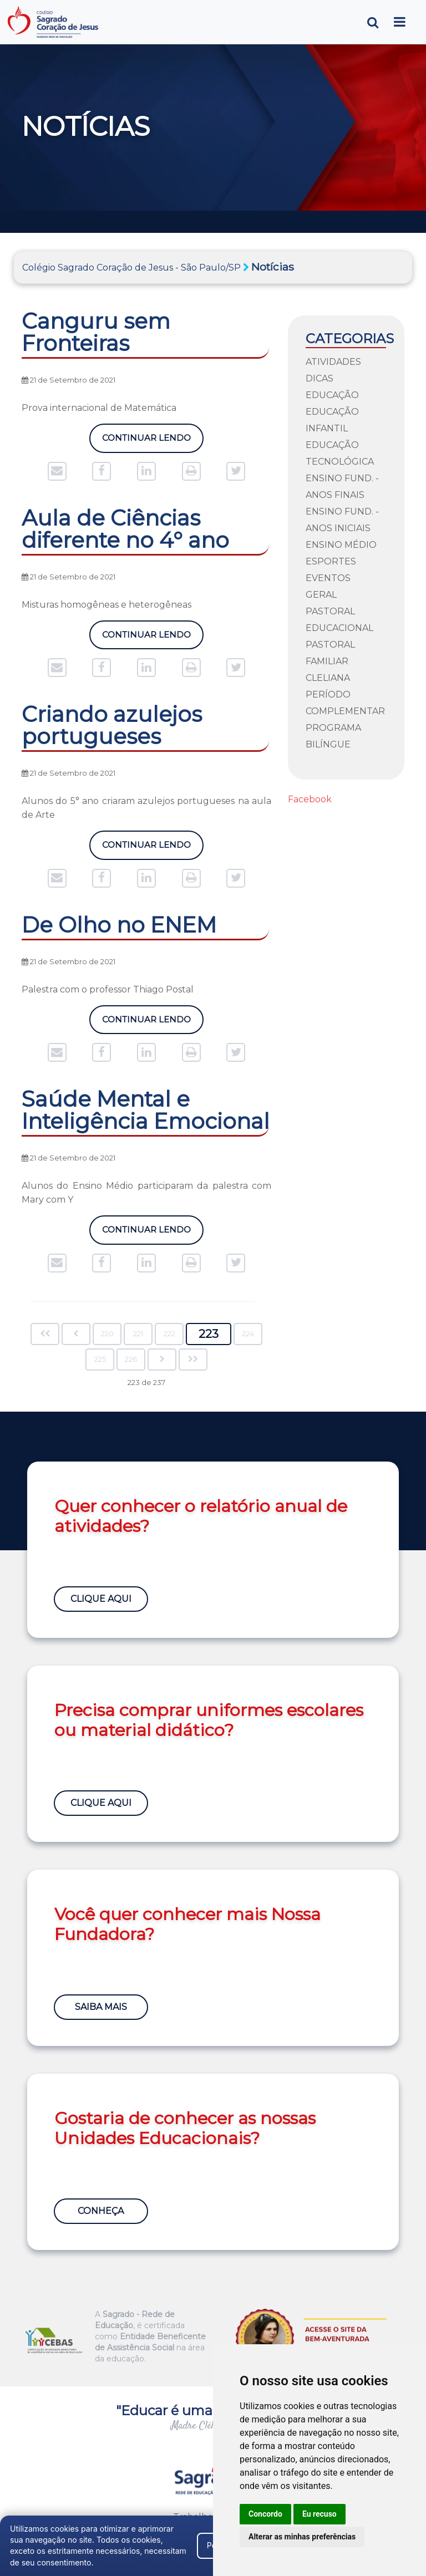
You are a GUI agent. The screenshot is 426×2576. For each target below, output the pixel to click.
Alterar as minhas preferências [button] (302, 2536)
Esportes (331, 561)
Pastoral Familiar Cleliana (330, 661)
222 (169, 1334)
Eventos (328, 578)
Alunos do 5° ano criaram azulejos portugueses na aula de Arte (146, 808)
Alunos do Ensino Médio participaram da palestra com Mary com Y (146, 1192)
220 (107, 1334)
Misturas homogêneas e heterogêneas (106, 604)
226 (131, 1359)
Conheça (102, 2209)
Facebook (310, 799)
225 (100, 1359)
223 (209, 1334)
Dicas (319, 378)
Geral (321, 594)
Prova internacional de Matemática (99, 408)
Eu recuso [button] (319, 2513)
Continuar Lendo (146, 437)
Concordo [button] (265, 2513)
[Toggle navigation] (399, 22)
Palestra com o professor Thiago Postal (108, 989)
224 (248, 1334)
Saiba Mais (102, 2005)
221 (138, 1334)
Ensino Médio (341, 544)
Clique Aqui (102, 1597)
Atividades (333, 362)
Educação (332, 395)
